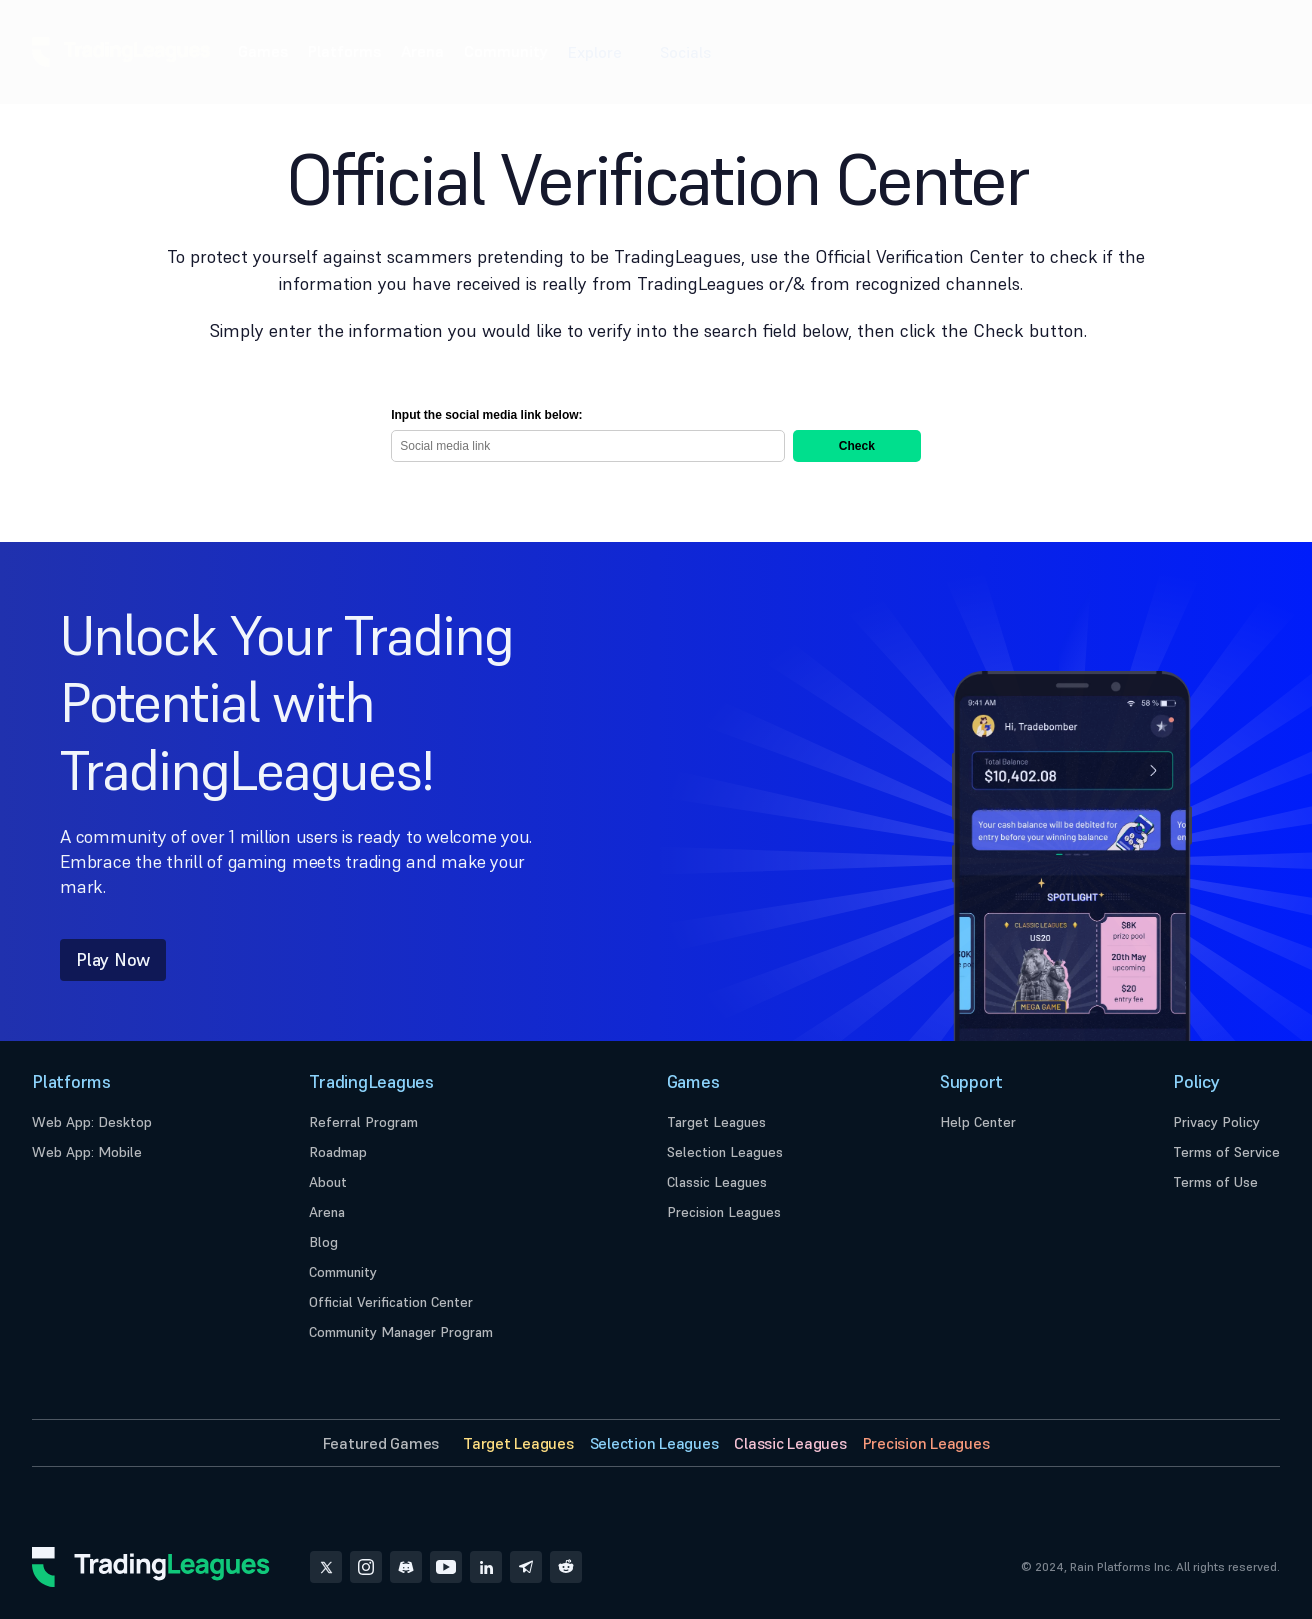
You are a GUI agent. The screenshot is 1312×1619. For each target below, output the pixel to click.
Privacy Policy (1216, 1122)
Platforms (344, 51)
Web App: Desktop (92, 1122)
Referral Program (363, 1122)
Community (506, 51)
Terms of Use (1215, 1182)
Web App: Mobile (87, 1152)
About (328, 1182)
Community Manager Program (401, 1332)
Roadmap (338, 1152)
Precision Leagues (724, 1212)
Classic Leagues (717, 1182)
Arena (422, 51)
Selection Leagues (725, 1152)
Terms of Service (1226, 1152)
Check (857, 446)
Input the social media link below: (486, 415)
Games (263, 51)
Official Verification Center (391, 1302)
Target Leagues (716, 1122)
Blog (323, 1242)
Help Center (978, 1122)
